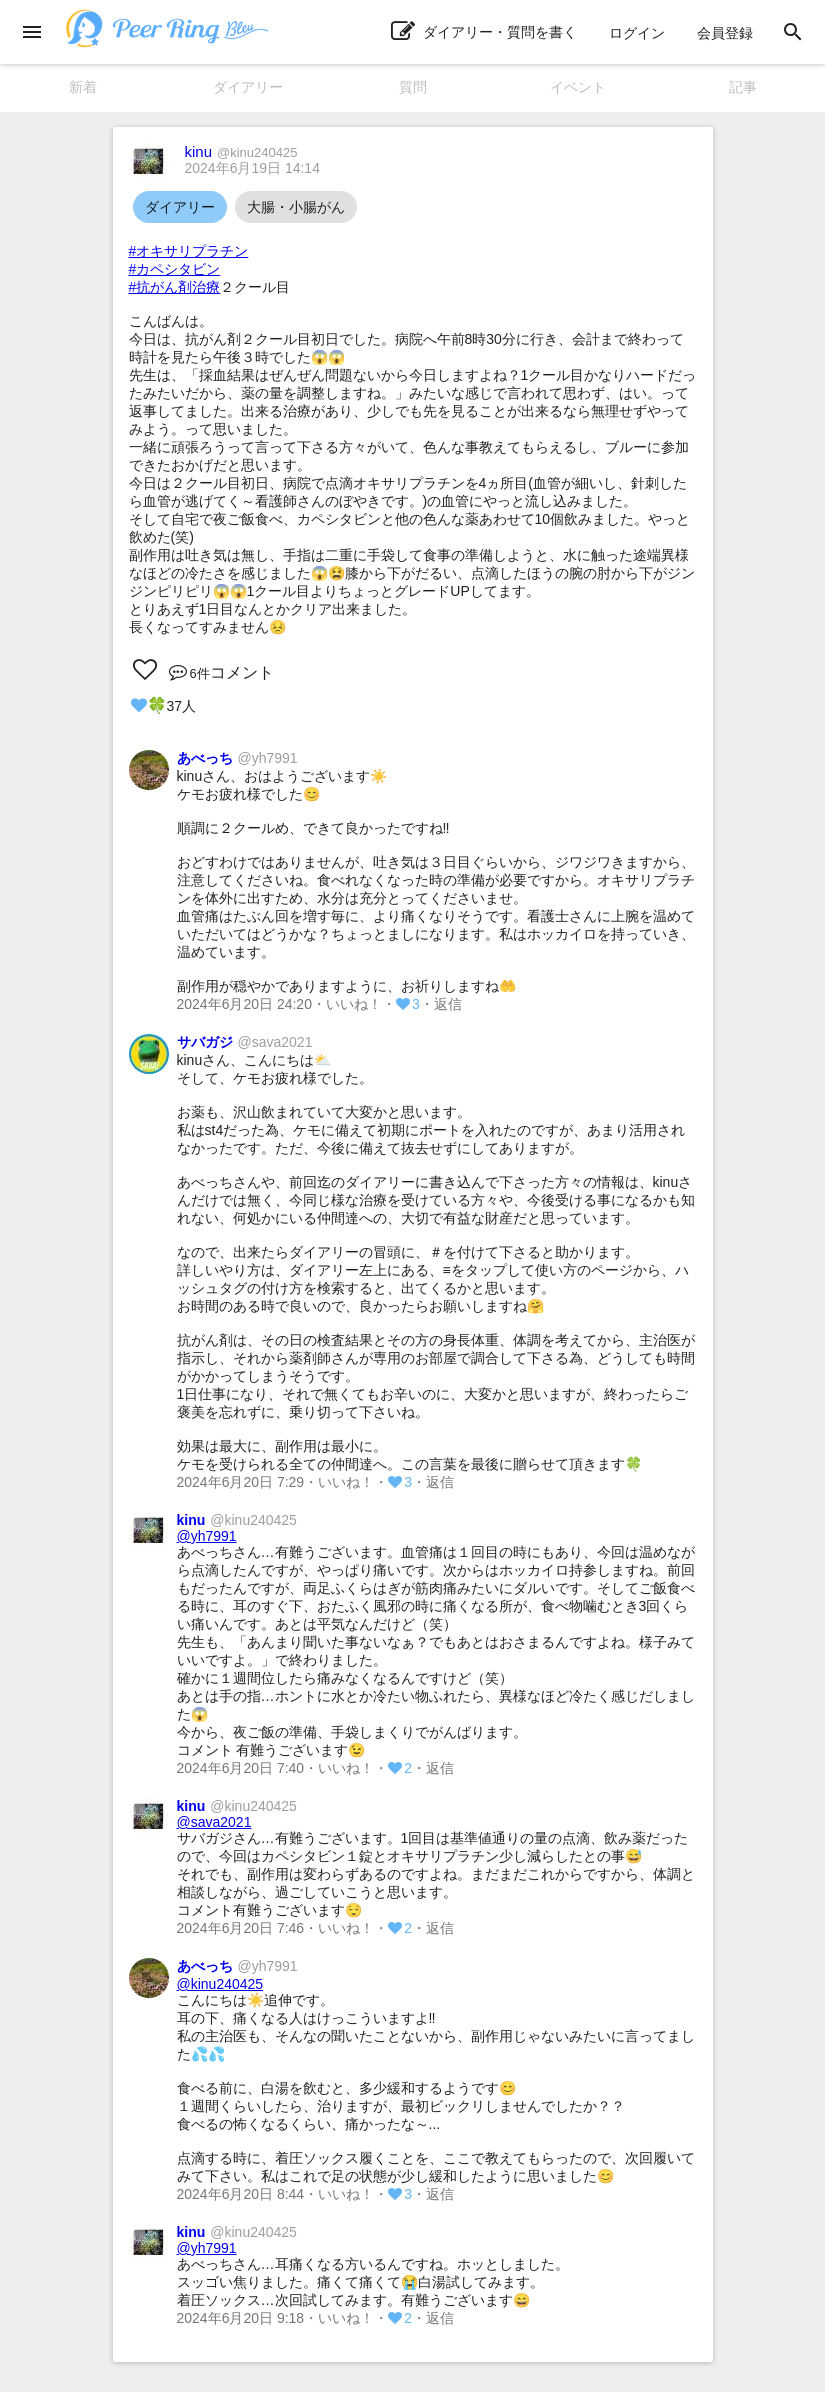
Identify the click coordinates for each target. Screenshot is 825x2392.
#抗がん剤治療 (175, 287)
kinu (241, 151)
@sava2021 (214, 1822)
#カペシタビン (175, 269)
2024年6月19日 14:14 (252, 168)
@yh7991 (207, 1536)
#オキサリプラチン (189, 251)
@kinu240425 (220, 1984)
